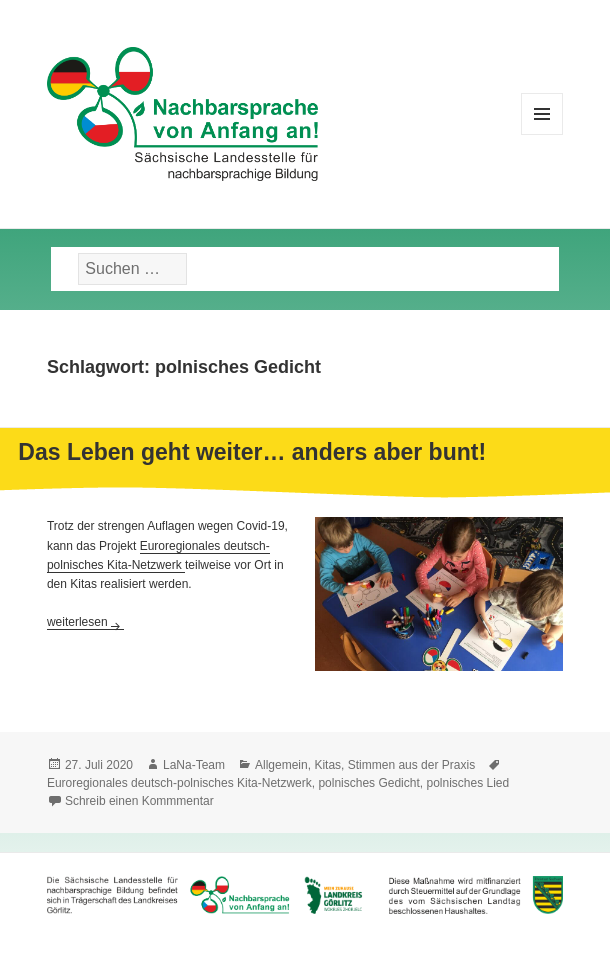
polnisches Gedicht (368, 783)
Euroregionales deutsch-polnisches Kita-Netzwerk (179, 783)
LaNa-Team (194, 765)
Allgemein (281, 765)
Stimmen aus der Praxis (411, 765)
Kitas (327, 765)
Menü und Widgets (542, 134)
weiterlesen (85, 622)
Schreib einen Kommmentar (139, 801)
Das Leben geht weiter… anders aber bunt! (252, 452)
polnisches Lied (467, 783)
